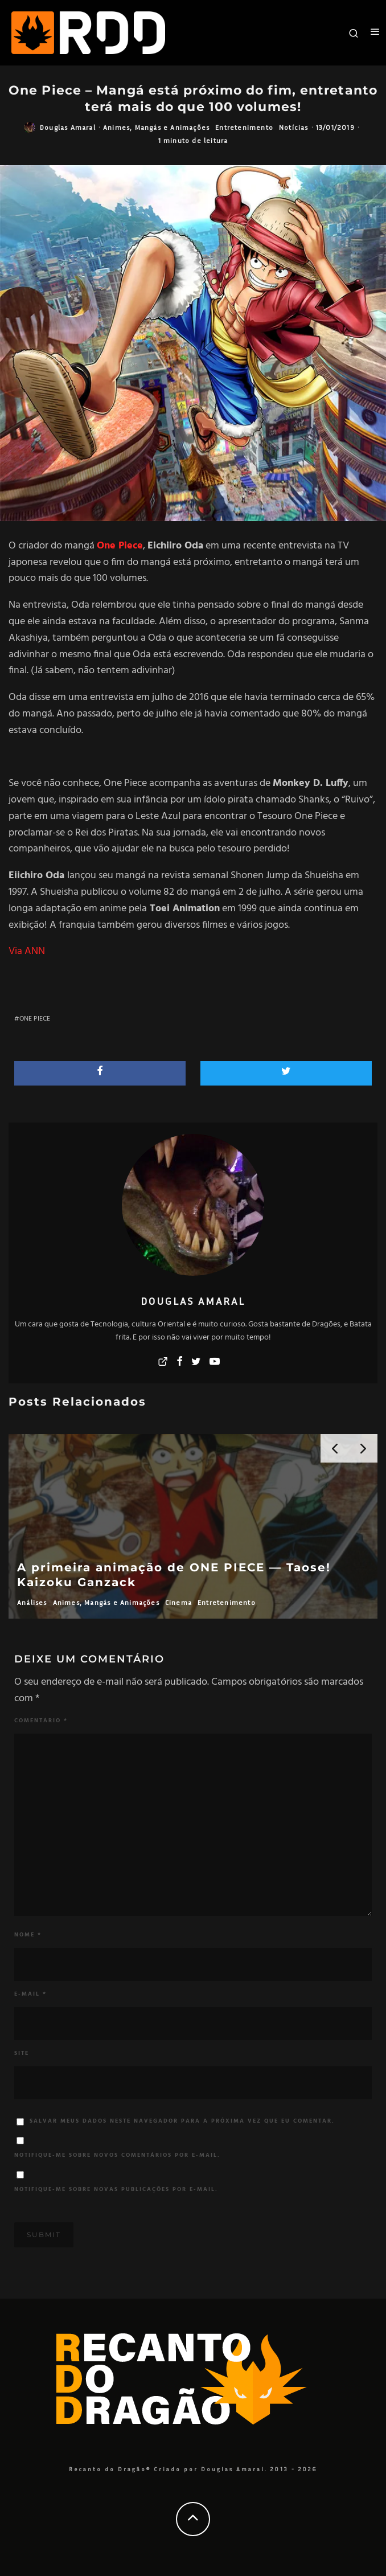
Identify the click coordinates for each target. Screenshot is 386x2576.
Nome (28, 1934)
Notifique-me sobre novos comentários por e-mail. (117, 2155)
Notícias (294, 127)
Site (21, 2053)
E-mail (30, 1993)
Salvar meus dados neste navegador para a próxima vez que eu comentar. (182, 2120)
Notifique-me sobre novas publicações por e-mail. (116, 2189)
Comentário (41, 1720)
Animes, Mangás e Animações (156, 127)
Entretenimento (244, 127)
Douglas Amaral (68, 127)
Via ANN (27, 951)
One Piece (34, 1019)
